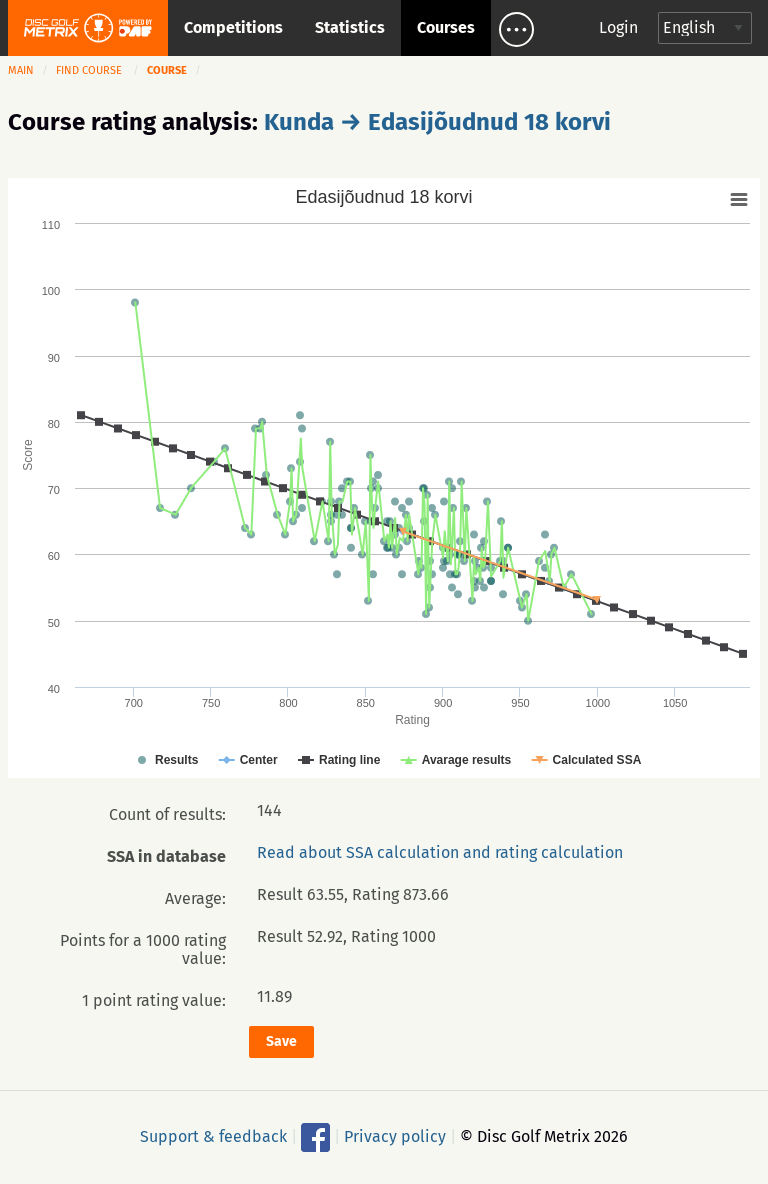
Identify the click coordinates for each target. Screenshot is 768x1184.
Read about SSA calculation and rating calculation (440, 852)
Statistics (350, 27)
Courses (446, 27)
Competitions (233, 27)
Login (618, 27)
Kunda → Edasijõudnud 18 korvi (437, 122)
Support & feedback (213, 1135)
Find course (89, 70)
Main (21, 70)
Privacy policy (395, 1135)
